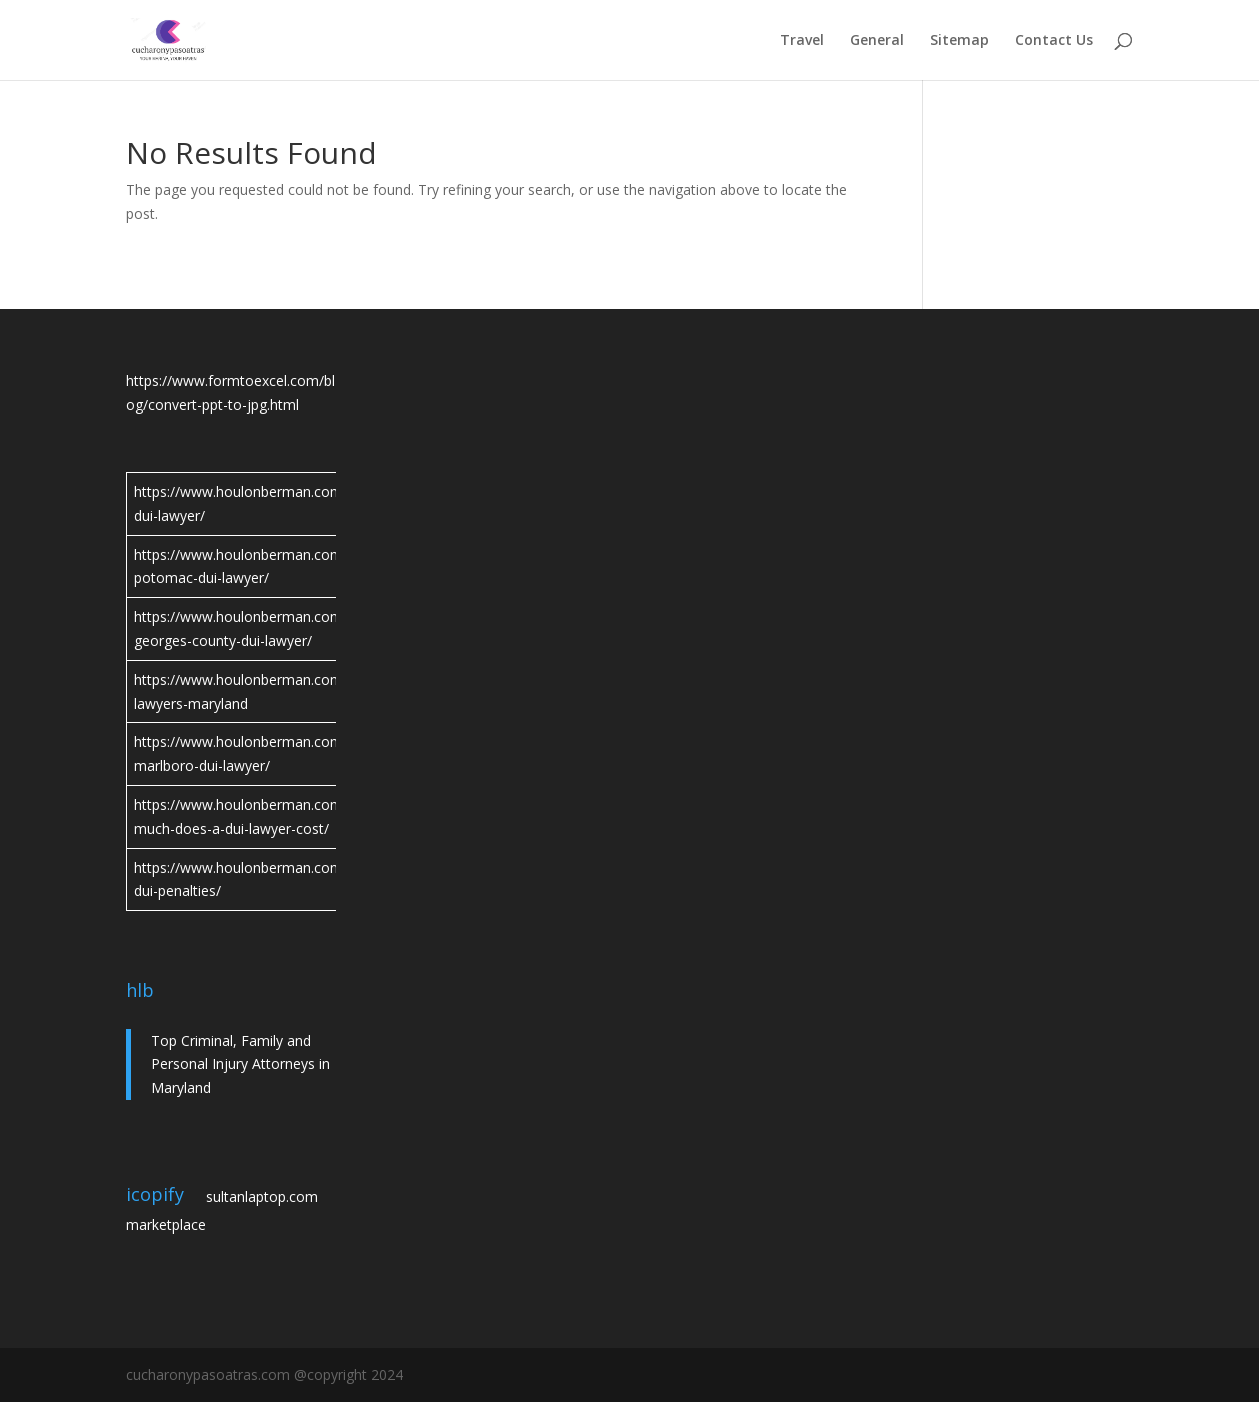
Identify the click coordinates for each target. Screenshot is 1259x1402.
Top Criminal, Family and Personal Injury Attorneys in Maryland (240, 1064)
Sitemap (959, 41)
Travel (802, 41)
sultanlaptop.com (262, 1196)
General (877, 41)
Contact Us (1054, 41)
